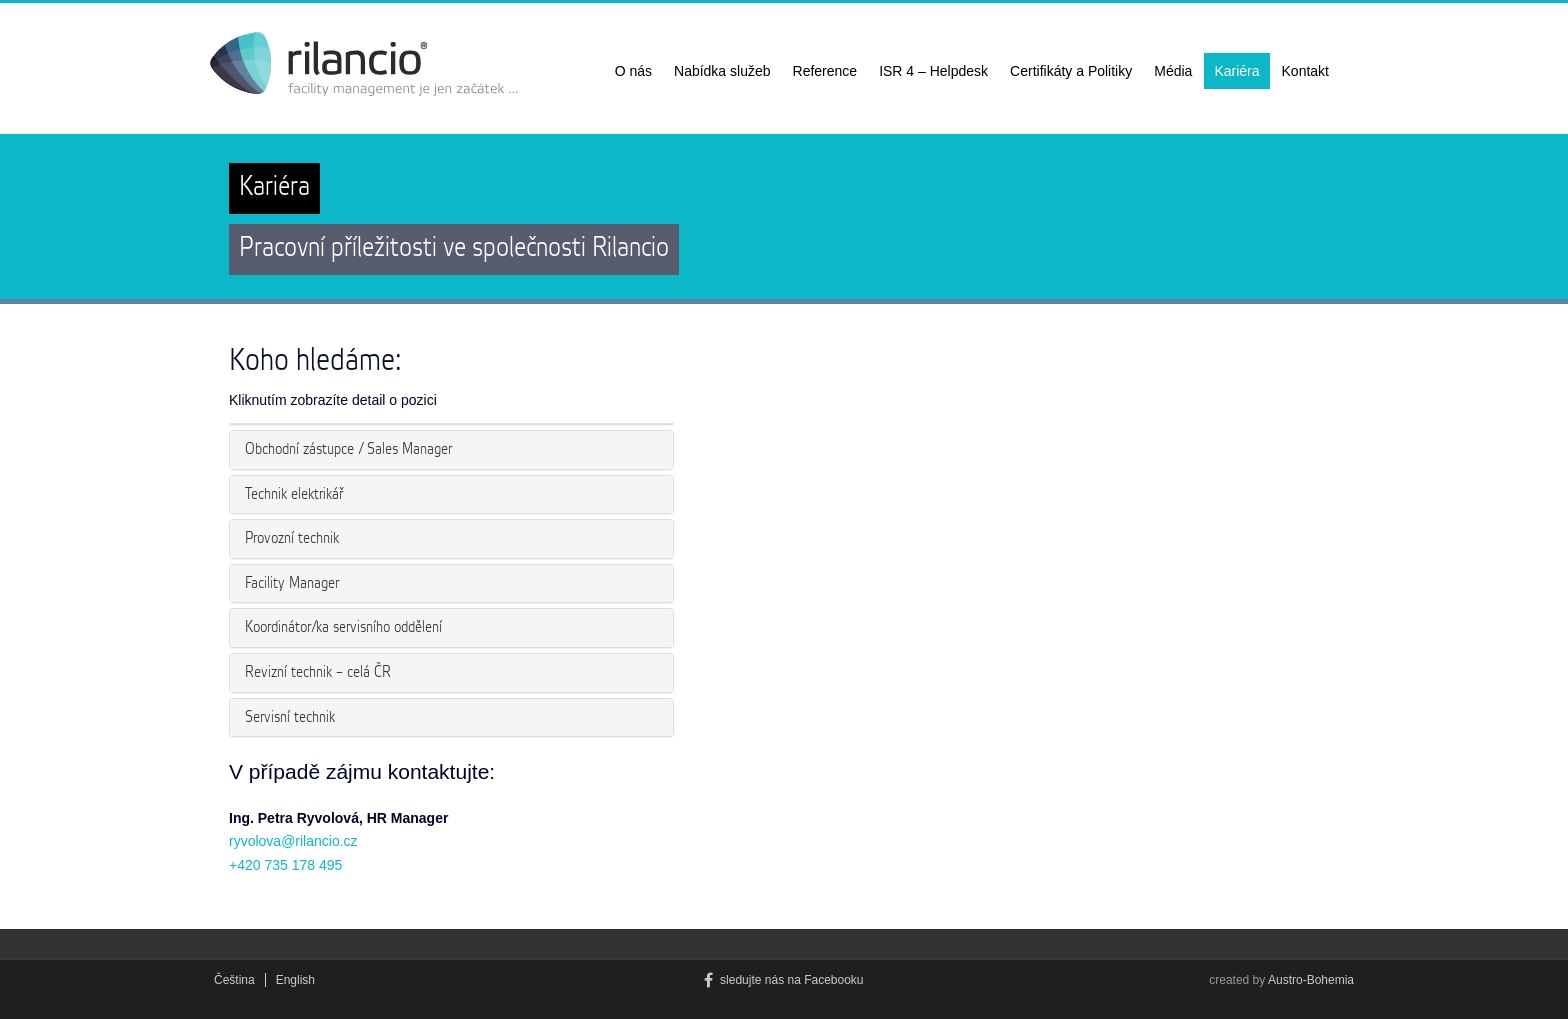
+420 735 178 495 (285, 865)
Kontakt (1305, 71)
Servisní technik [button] (290, 717)
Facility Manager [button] (292, 583)
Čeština (234, 980)
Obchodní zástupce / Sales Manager (348, 449)
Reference (825, 71)
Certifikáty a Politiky (1071, 71)
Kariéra (1236, 71)
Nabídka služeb (722, 71)
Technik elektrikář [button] (294, 494)
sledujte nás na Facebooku (783, 980)
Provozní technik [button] (292, 538)
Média (1173, 71)
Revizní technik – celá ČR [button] (318, 672)
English (295, 980)
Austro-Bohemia (1311, 980)
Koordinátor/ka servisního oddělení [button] (343, 627)
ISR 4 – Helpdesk (933, 71)
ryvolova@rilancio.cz (293, 841)
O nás (633, 71)
